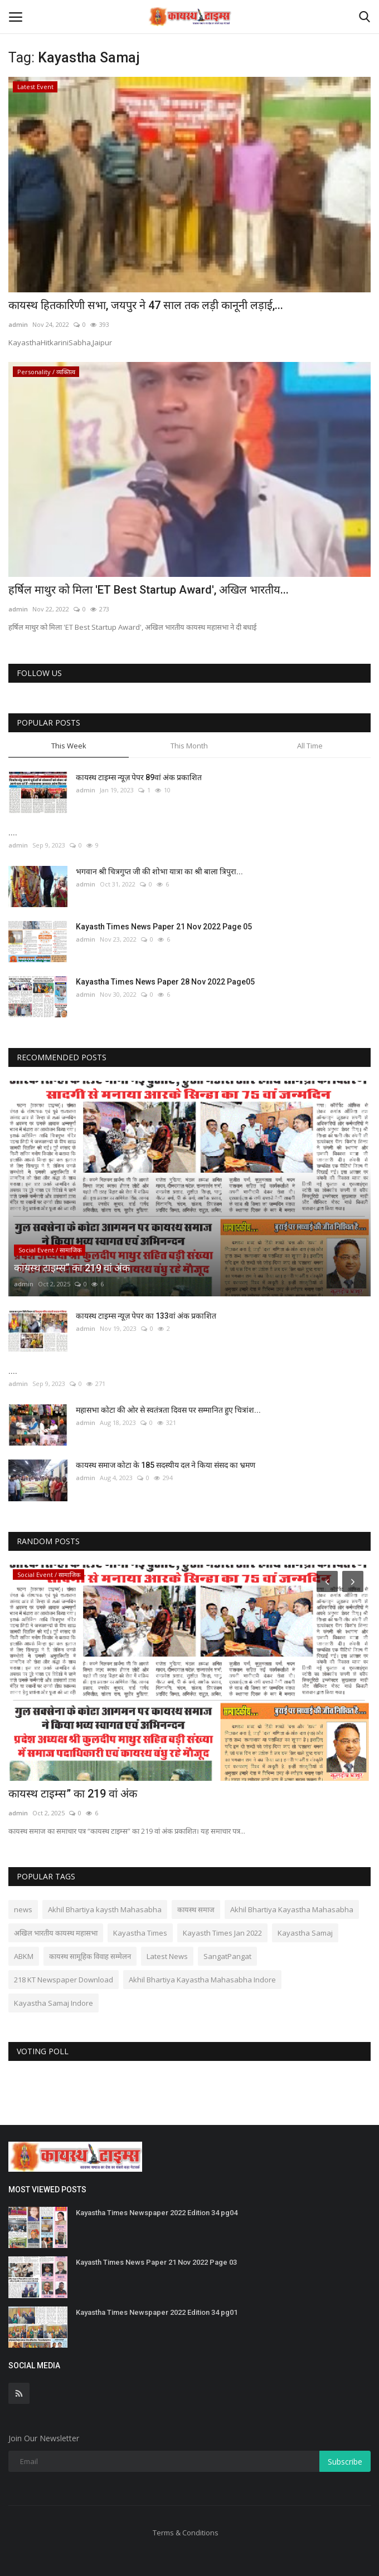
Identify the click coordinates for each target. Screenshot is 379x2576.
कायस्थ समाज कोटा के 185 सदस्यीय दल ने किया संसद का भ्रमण (165, 1465)
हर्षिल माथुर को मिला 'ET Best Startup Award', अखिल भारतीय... (148, 589)
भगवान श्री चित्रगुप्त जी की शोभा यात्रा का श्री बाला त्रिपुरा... (159, 871)
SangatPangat (227, 1956)
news (23, 1909)
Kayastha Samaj (305, 1933)
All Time (310, 746)
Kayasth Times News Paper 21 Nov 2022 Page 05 (164, 926)
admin (18, 324)
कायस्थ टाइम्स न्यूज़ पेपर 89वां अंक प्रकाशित (139, 777)
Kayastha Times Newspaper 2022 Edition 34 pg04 (156, 2212)
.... (12, 832)
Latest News (167, 1956)
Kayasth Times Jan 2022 (222, 1933)
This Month (189, 746)
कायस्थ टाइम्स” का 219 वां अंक (72, 1793)
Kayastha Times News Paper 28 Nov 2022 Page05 (165, 981)
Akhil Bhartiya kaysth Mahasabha (105, 1909)
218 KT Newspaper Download (63, 1980)
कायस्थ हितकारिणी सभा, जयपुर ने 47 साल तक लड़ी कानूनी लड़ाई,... (145, 305)
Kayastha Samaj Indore (53, 2003)
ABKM (23, 1956)
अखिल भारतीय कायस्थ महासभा (56, 1933)
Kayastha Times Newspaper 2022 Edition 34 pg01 (156, 2312)
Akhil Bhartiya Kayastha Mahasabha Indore (202, 1980)
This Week (68, 746)
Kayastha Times (140, 1933)
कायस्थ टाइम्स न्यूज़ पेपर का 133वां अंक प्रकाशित (146, 1315)
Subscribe (345, 2461)
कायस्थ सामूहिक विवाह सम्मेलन (90, 1956)
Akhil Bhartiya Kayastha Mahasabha (291, 1909)
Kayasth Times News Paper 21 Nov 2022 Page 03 (156, 2262)
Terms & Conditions (185, 2533)
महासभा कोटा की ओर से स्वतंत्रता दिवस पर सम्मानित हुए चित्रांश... (168, 1409)
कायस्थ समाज (196, 1909)
